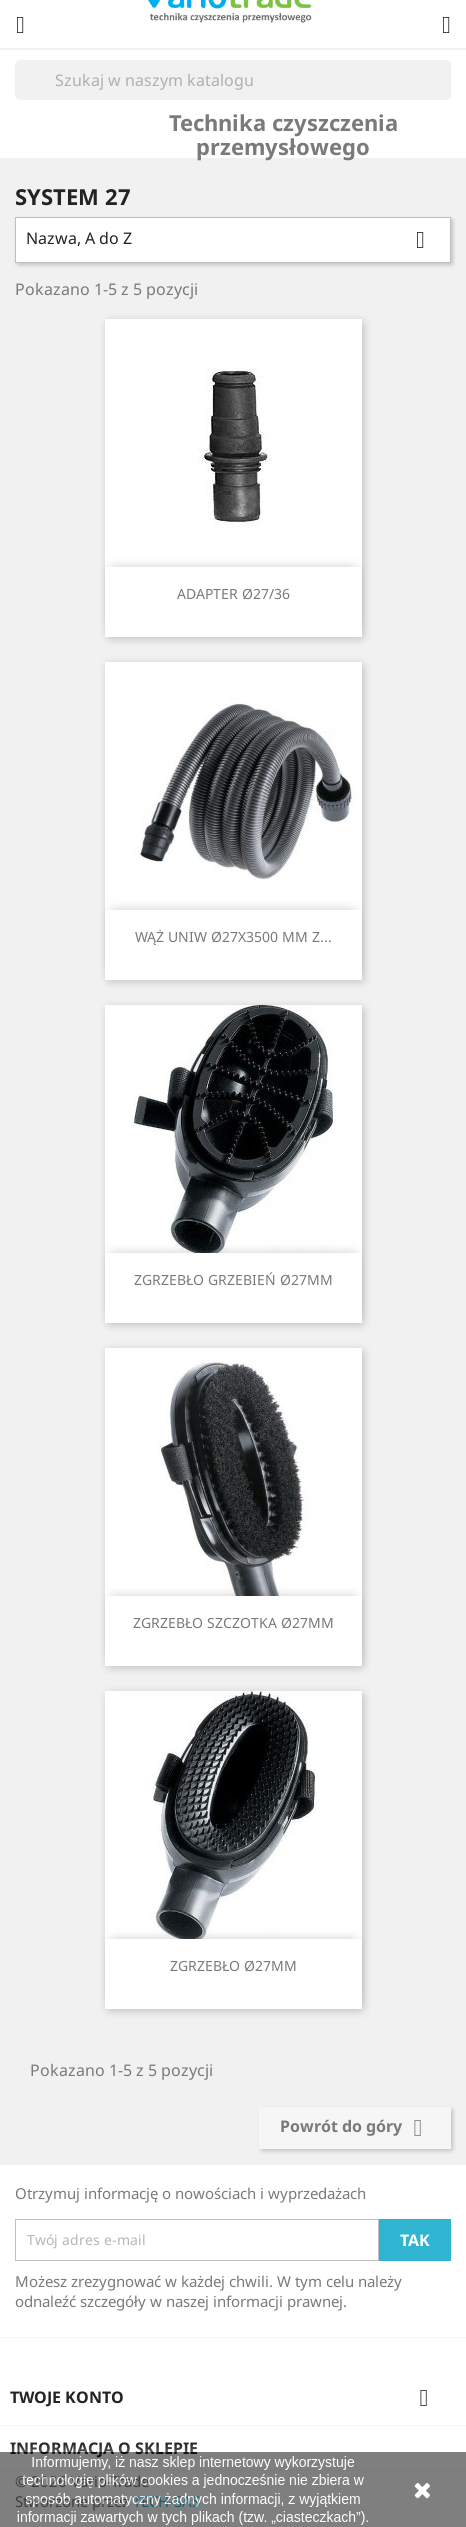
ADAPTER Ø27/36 (233, 593)
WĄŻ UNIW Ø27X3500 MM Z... (233, 936)
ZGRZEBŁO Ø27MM (233, 1965)
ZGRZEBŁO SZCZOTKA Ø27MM (233, 1622)
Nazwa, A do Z (233, 240)
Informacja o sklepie (104, 2448)
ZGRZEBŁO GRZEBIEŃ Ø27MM (233, 1279)
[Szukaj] (233, 80)
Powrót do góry (355, 2128)
